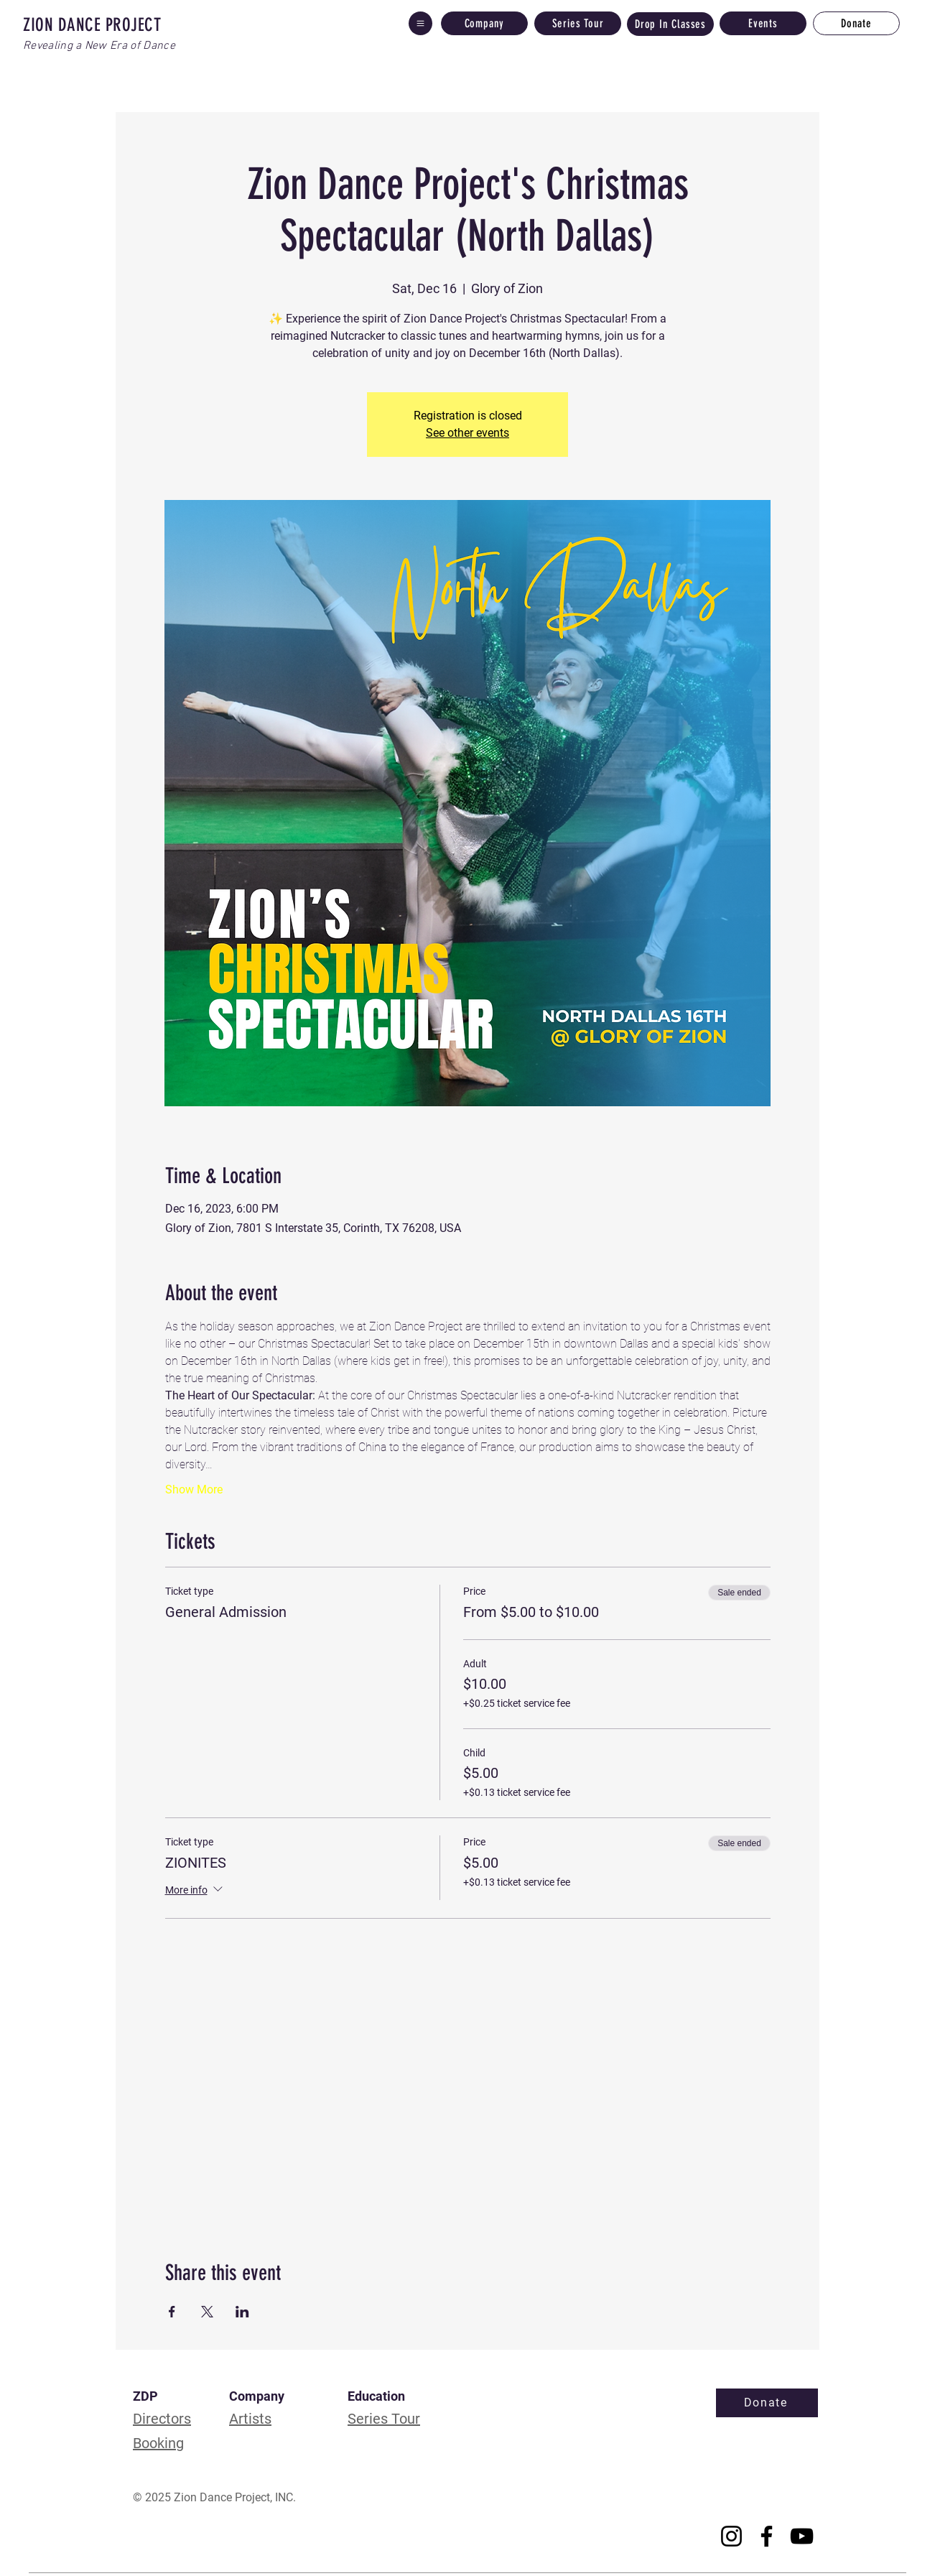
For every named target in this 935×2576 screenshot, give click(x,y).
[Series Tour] (577, 23)
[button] (420, 23)
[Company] (484, 23)
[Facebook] (767, 2536)
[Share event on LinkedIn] (242, 2311)
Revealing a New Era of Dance (99, 46)
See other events (467, 433)
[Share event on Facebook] (172, 2311)
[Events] (763, 23)
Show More (194, 1489)
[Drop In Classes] (670, 24)
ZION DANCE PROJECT (92, 24)
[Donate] (856, 23)
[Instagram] (731, 2536)
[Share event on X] (207, 2311)
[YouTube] (802, 2536)
